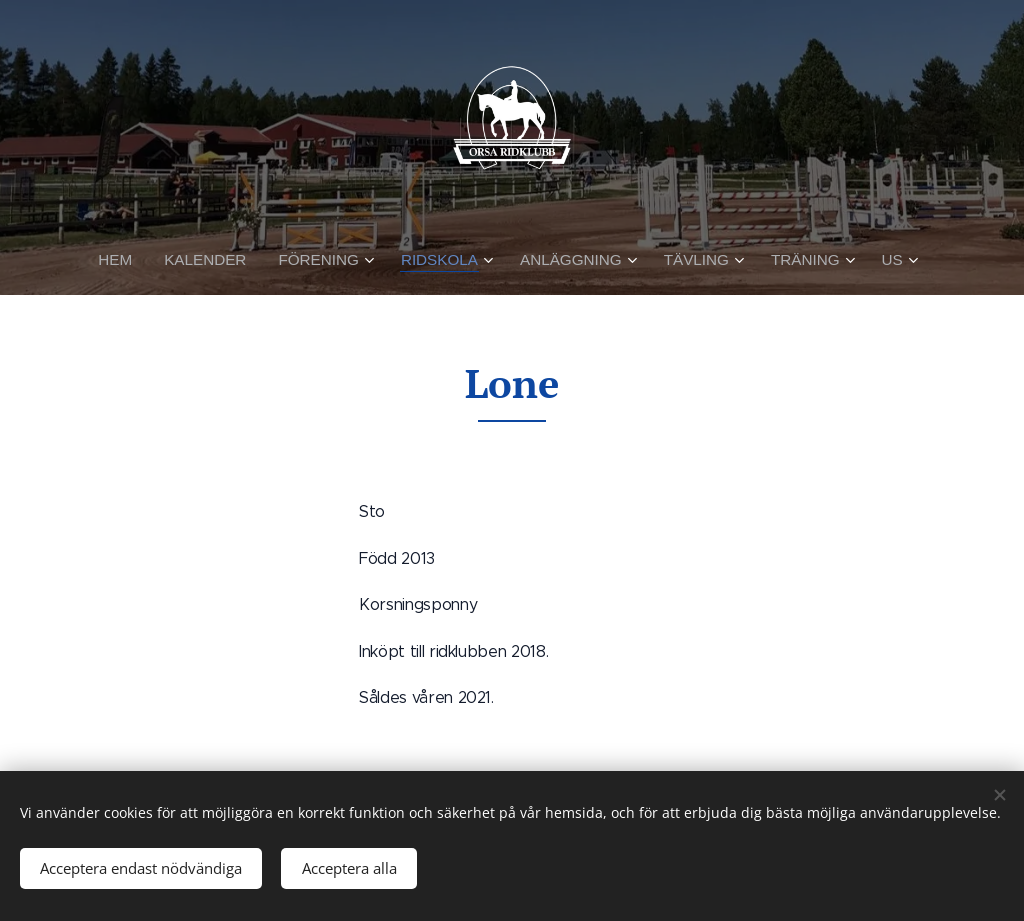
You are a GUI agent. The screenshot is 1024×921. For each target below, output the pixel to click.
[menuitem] (128, 260)
